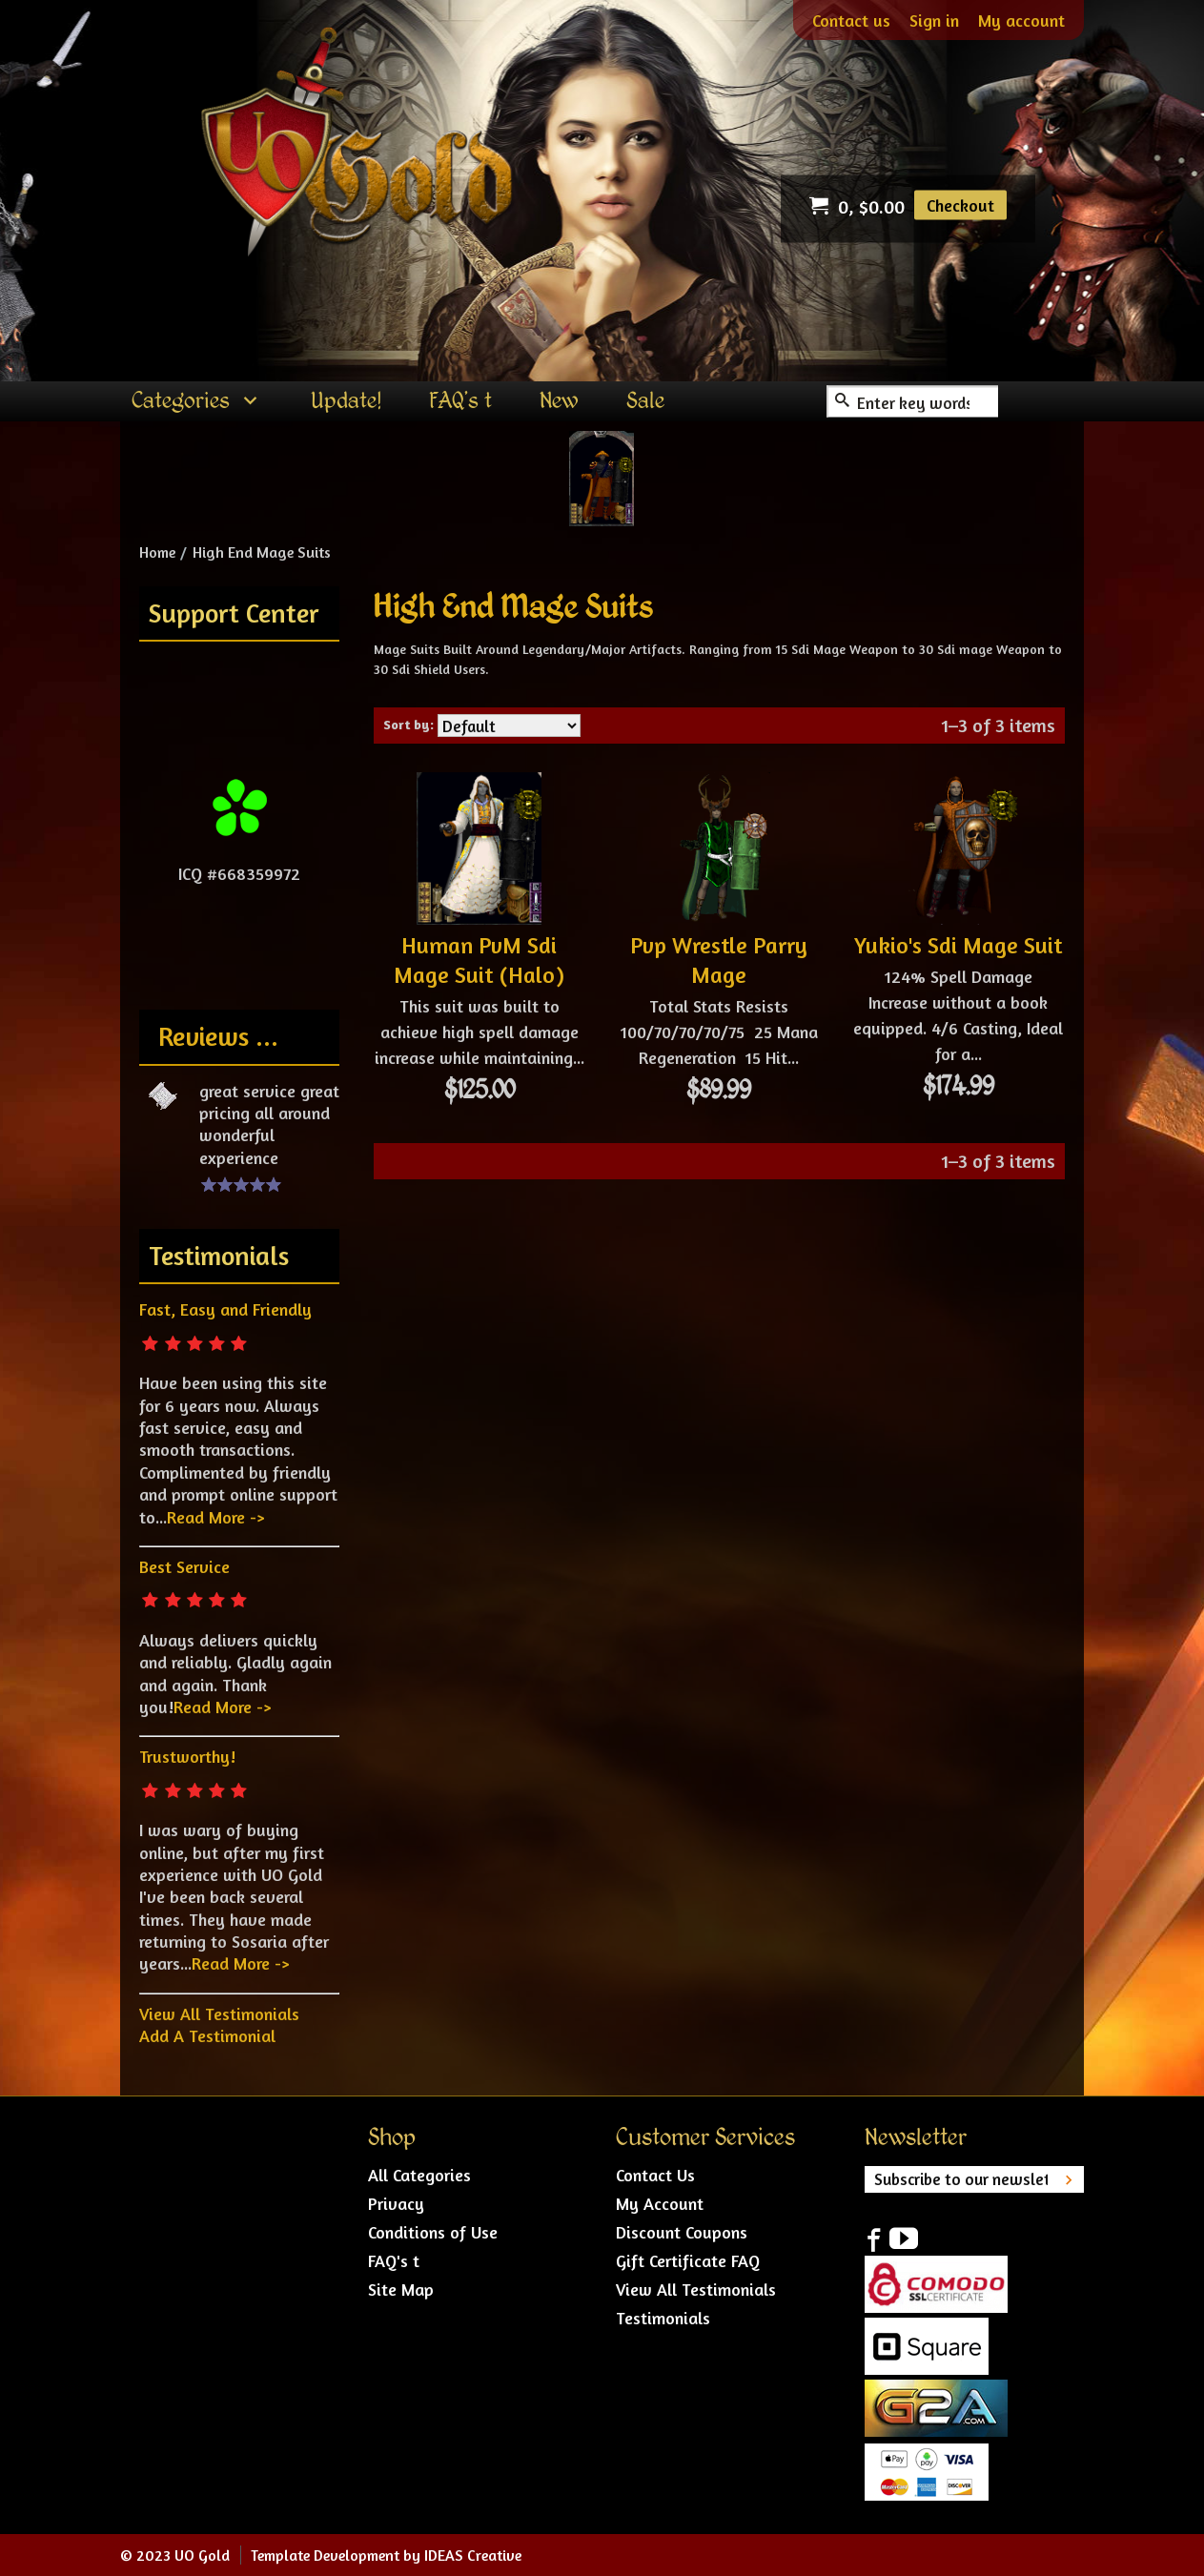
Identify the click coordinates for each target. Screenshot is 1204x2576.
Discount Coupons (681, 2231)
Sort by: (408, 724)
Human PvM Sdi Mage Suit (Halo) (479, 960)
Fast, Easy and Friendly (225, 1308)
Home (157, 552)
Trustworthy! (187, 1756)
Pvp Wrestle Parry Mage (718, 960)
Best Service (184, 1566)
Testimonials (663, 2317)
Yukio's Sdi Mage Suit (958, 945)
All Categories (419, 2174)
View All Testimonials (219, 2013)
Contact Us (655, 2174)
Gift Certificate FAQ (688, 2260)
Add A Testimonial (207, 2035)
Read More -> (215, 1516)
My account (1021, 20)
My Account (660, 2203)
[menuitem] (197, 401)
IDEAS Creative (472, 2555)
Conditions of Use (433, 2231)
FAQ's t (393, 2260)
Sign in (934, 20)
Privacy (396, 2203)
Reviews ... (218, 1036)
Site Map (401, 2289)
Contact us (851, 20)
